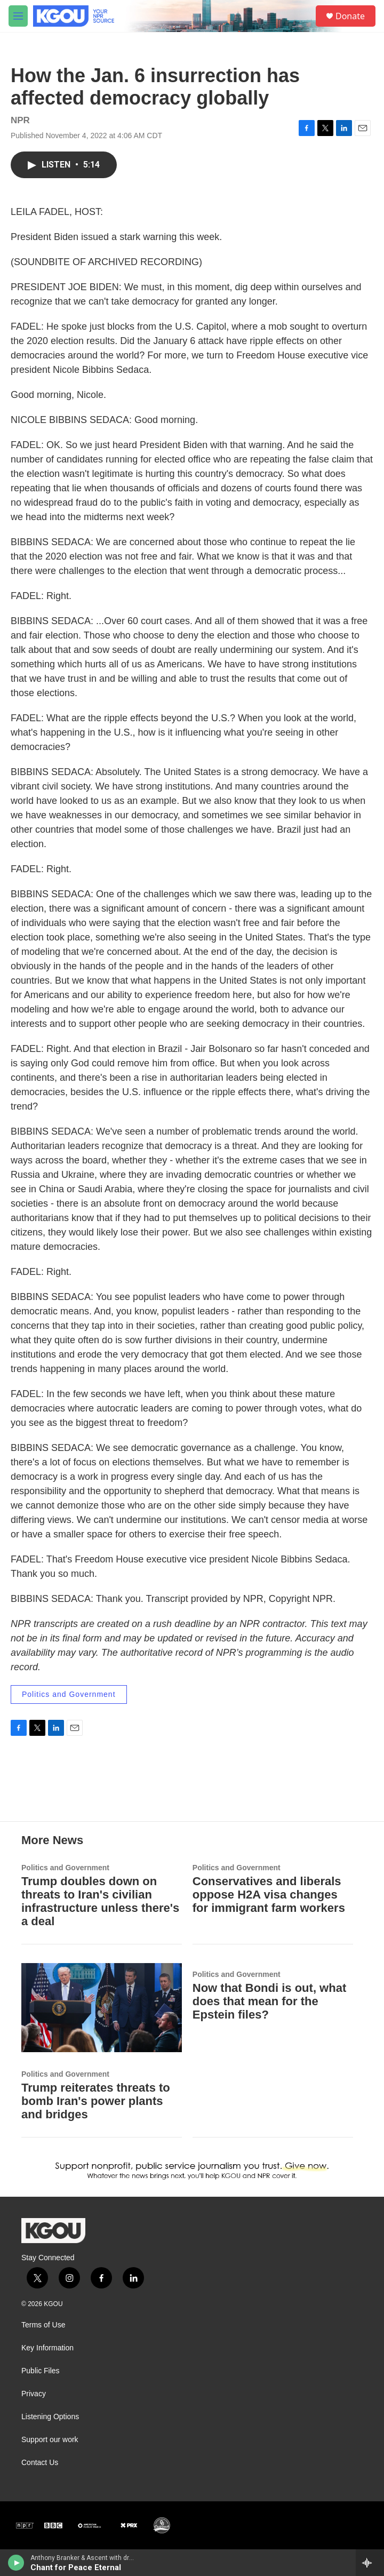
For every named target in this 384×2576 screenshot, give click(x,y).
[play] (16, 2562)
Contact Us (39, 2463)
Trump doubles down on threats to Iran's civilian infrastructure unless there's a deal (100, 1901)
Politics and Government (69, 1694)
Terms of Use (43, 2325)
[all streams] (370, 2562)
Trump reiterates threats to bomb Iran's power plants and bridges (95, 2101)
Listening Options (50, 2417)
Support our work (49, 2440)
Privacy (33, 2394)
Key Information (47, 2348)
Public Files (40, 2371)
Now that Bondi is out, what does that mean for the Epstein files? (269, 2001)
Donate (350, 16)
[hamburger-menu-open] (18, 16)
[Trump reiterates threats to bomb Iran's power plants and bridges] (101, 2008)
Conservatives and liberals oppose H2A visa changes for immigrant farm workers (269, 1895)
